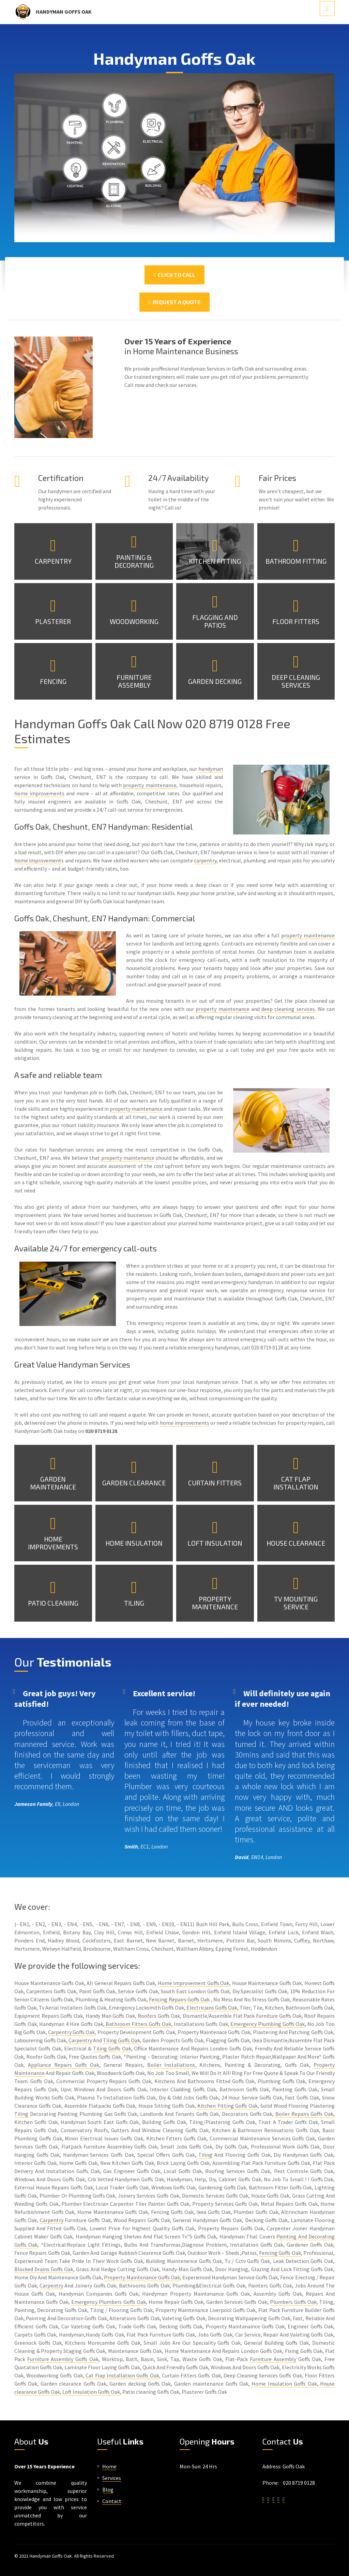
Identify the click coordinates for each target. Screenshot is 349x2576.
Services (111, 2477)
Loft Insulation (214, 1543)
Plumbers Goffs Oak (293, 2301)
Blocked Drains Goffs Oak (43, 2269)
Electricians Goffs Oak (211, 2007)
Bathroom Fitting (296, 561)
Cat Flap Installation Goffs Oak (122, 2375)
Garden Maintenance (53, 1483)
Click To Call (174, 274)
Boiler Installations (171, 2064)
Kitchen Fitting (215, 561)
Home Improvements (53, 1543)
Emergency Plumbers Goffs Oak (108, 2301)
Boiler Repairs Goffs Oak (304, 2113)
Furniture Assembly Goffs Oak (62, 2359)
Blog (107, 2489)
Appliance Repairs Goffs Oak (63, 2064)
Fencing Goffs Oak (280, 2252)
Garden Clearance (134, 1483)
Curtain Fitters (215, 1483)
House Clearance (296, 1543)
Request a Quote (174, 302)
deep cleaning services (288, 1008)
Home (109, 2466)
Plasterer (53, 621)
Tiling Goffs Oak (121, 2040)
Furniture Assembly (134, 681)
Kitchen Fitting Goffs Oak (227, 2105)
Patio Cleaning (53, 1603)
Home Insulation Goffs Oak (284, 2383)
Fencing (53, 681)
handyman (210, 768)
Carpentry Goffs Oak (71, 2032)
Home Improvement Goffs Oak (194, 1983)
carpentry (205, 860)
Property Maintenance (215, 1603)
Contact (111, 2501)
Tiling (134, 1603)
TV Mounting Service (296, 1603)
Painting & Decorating (134, 561)
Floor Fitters (295, 621)
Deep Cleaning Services (296, 681)
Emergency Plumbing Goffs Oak (267, 2023)
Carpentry (53, 561)
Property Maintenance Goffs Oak (142, 2277)
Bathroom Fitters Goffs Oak (138, 2023)
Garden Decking (215, 681)
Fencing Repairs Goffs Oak (179, 1999)
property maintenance (149, 785)
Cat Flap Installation (295, 1483)
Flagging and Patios (215, 621)
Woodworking (134, 621)
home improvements (39, 793)
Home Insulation (134, 1543)
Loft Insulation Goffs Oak (91, 2391)
